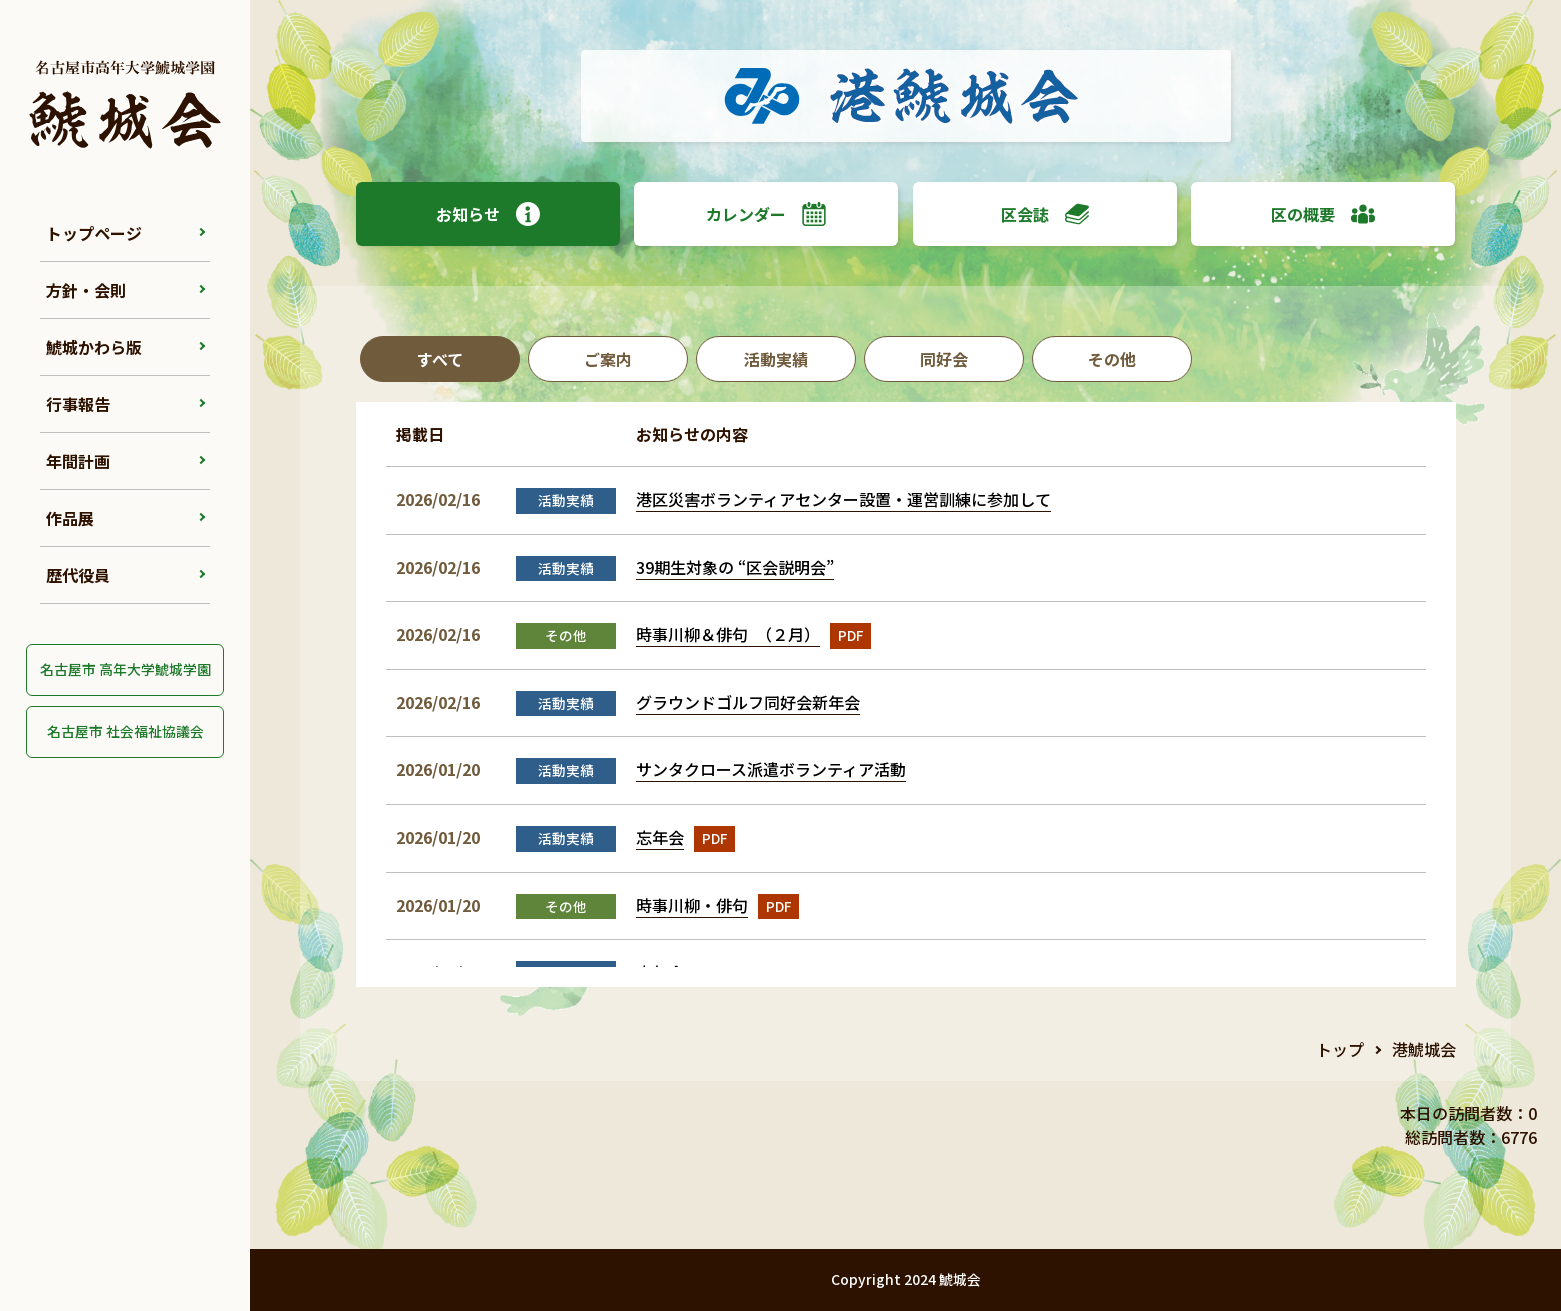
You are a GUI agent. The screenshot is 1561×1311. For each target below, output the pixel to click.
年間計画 (78, 461)
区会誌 (1045, 214)
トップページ (94, 233)
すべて (440, 359)
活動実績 (776, 359)
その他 (1112, 359)
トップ (1340, 1049)
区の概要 (1323, 214)
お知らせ (488, 214)
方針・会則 (86, 290)
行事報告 (78, 404)
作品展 (70, 518)
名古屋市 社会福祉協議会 (125, 731)
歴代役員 (78, 575)
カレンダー (766, 214)
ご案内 (608, 359)
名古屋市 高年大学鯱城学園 (125, 669)
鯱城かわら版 (94, 347)
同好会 (944, 359)
